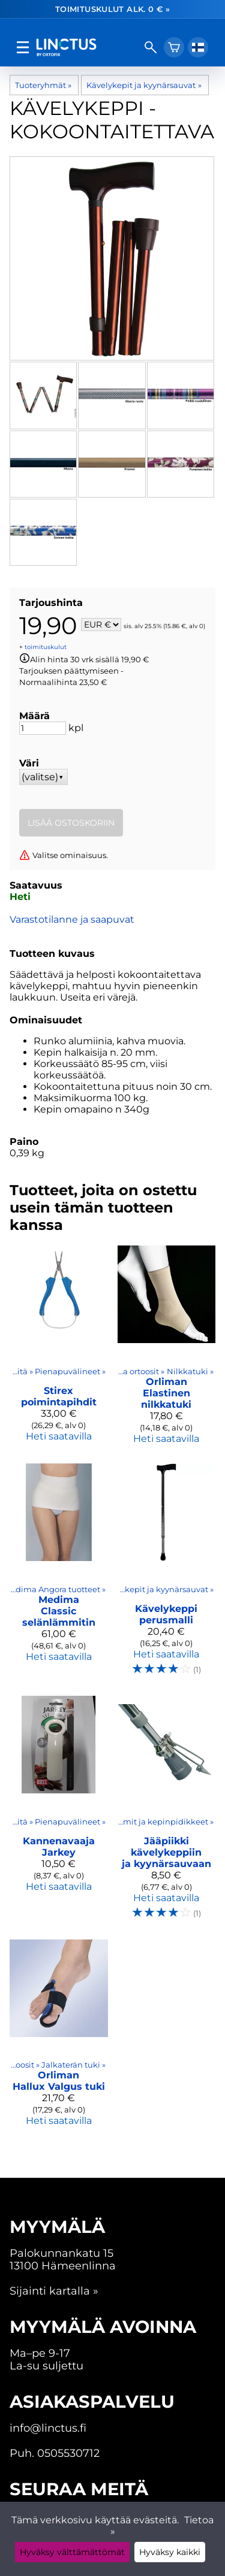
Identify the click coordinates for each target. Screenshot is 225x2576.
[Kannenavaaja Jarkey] (59, 1813)
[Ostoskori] (174, 47)
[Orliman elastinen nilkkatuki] (167, 1349)
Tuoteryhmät (43, 85)
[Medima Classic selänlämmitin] (59, 1574)
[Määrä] (42, 728)
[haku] (151, 47)
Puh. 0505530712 (55, 2453)
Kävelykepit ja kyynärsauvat (143, 85)
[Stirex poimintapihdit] (59, 1349)
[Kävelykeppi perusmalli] (167, 1574)
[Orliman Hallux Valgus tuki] (59, 2037)
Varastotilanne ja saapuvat (72, 919)
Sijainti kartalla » (54, 2290)
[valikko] (23, 47)
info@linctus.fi (48, 2428)
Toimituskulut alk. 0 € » (112, 9)
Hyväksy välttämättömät (72, 2552)
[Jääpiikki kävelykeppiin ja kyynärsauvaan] (167, 1813)
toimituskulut (46, 647)
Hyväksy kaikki (169, 2552)
